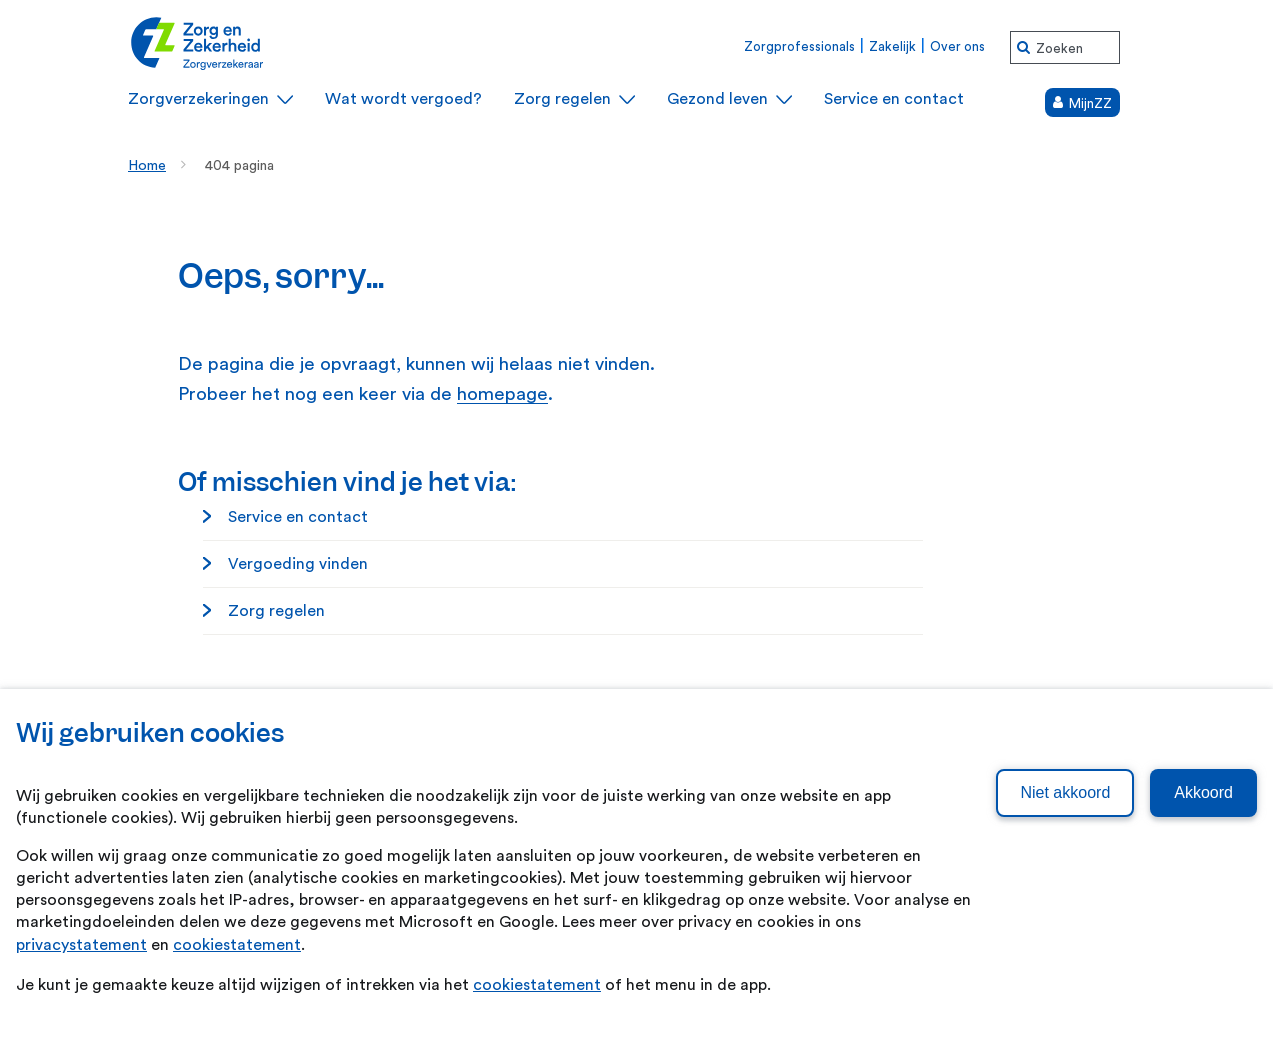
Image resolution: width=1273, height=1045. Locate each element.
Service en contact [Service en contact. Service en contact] (298, 517)
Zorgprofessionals (799, 46)
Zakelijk (892, 46)
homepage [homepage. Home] (502, 394)
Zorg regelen (276, 611)
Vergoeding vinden (298, 564)
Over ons (957, 46)
